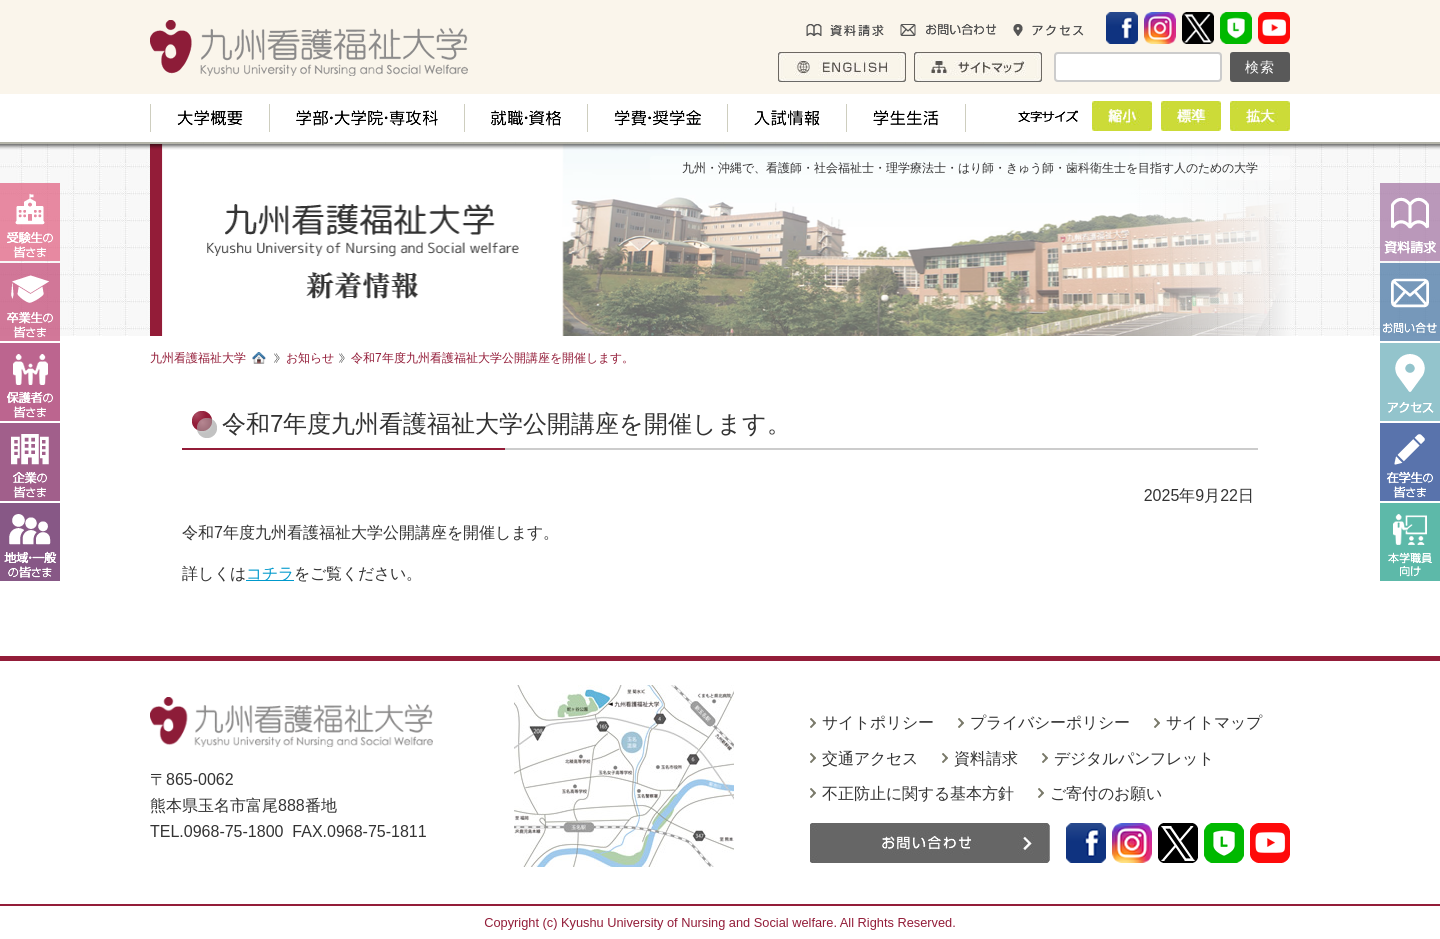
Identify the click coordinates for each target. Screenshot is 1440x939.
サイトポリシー (878, 722)
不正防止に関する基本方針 (918, 793)
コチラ (270, 573)
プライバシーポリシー (1050, 722)
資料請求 (986, 758)
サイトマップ (1214, 722)
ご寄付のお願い (1106, 793)
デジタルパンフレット (1134, 758)
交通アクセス (870, 758)
